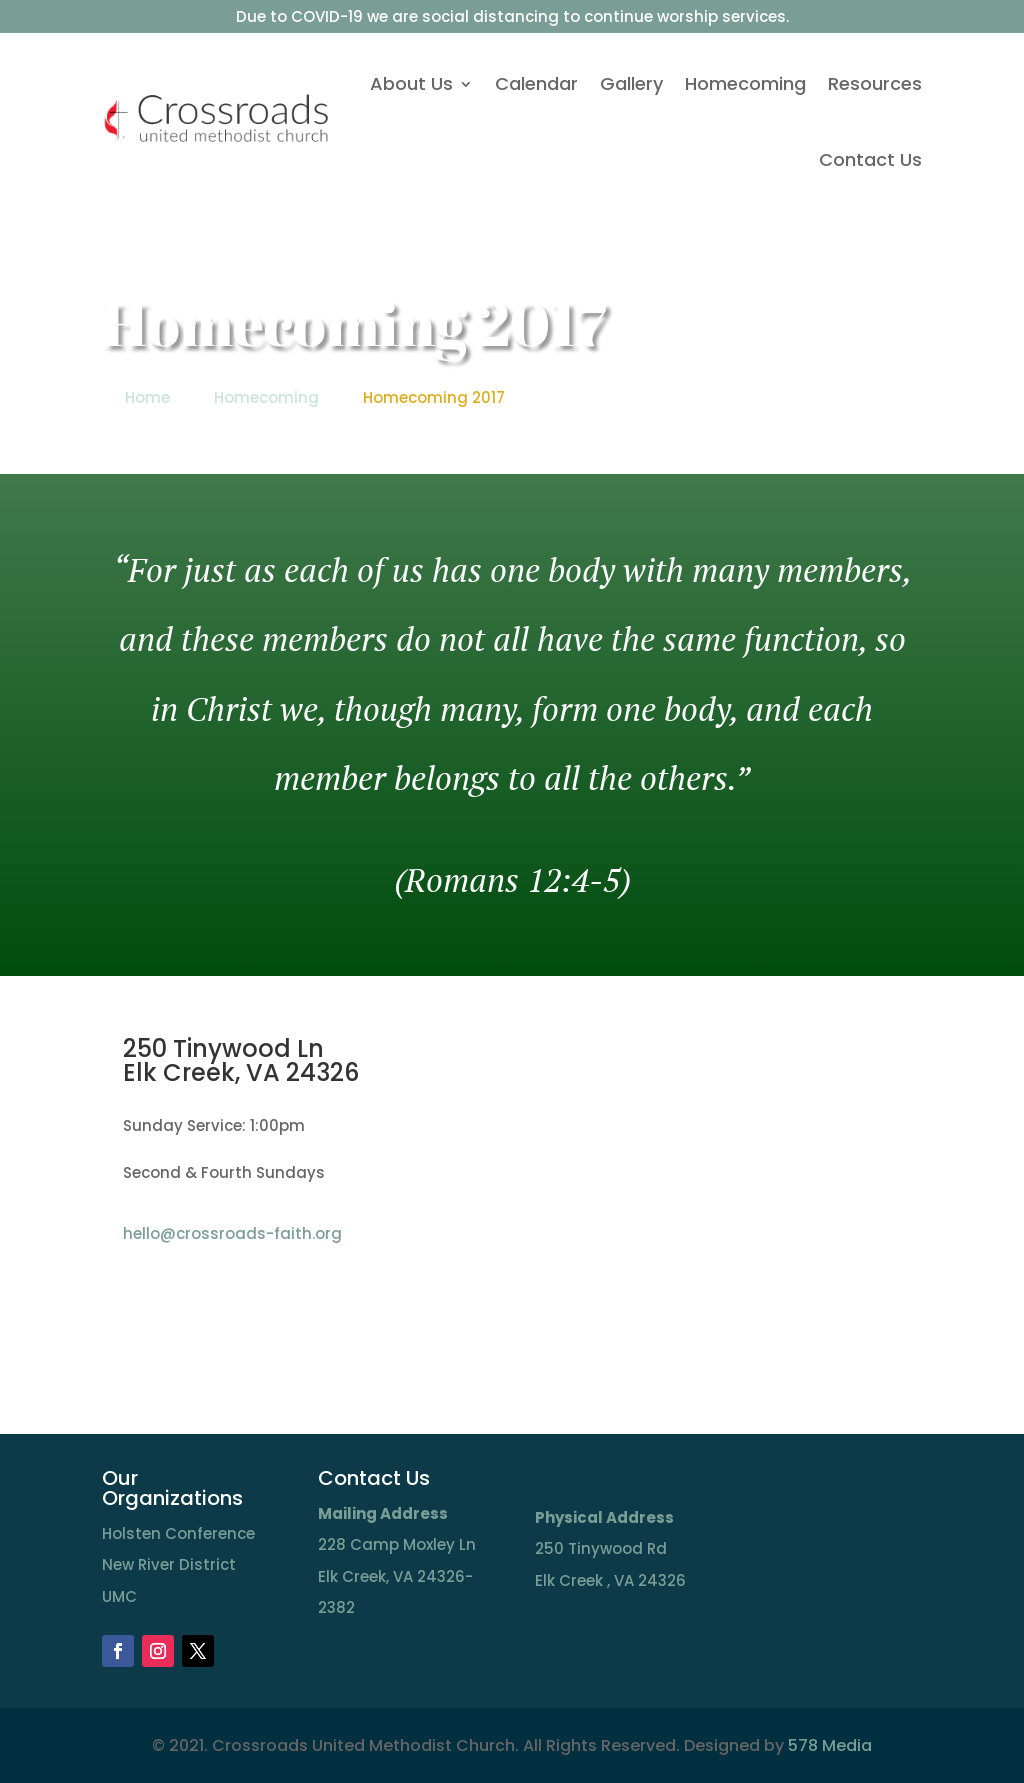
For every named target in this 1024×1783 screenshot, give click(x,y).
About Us (411, 83)
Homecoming (745, 83)
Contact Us (870, 159)
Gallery (631, 83)
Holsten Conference (178, 1533)
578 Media (830, 1745)
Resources (875, 83)
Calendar (536, 83)
